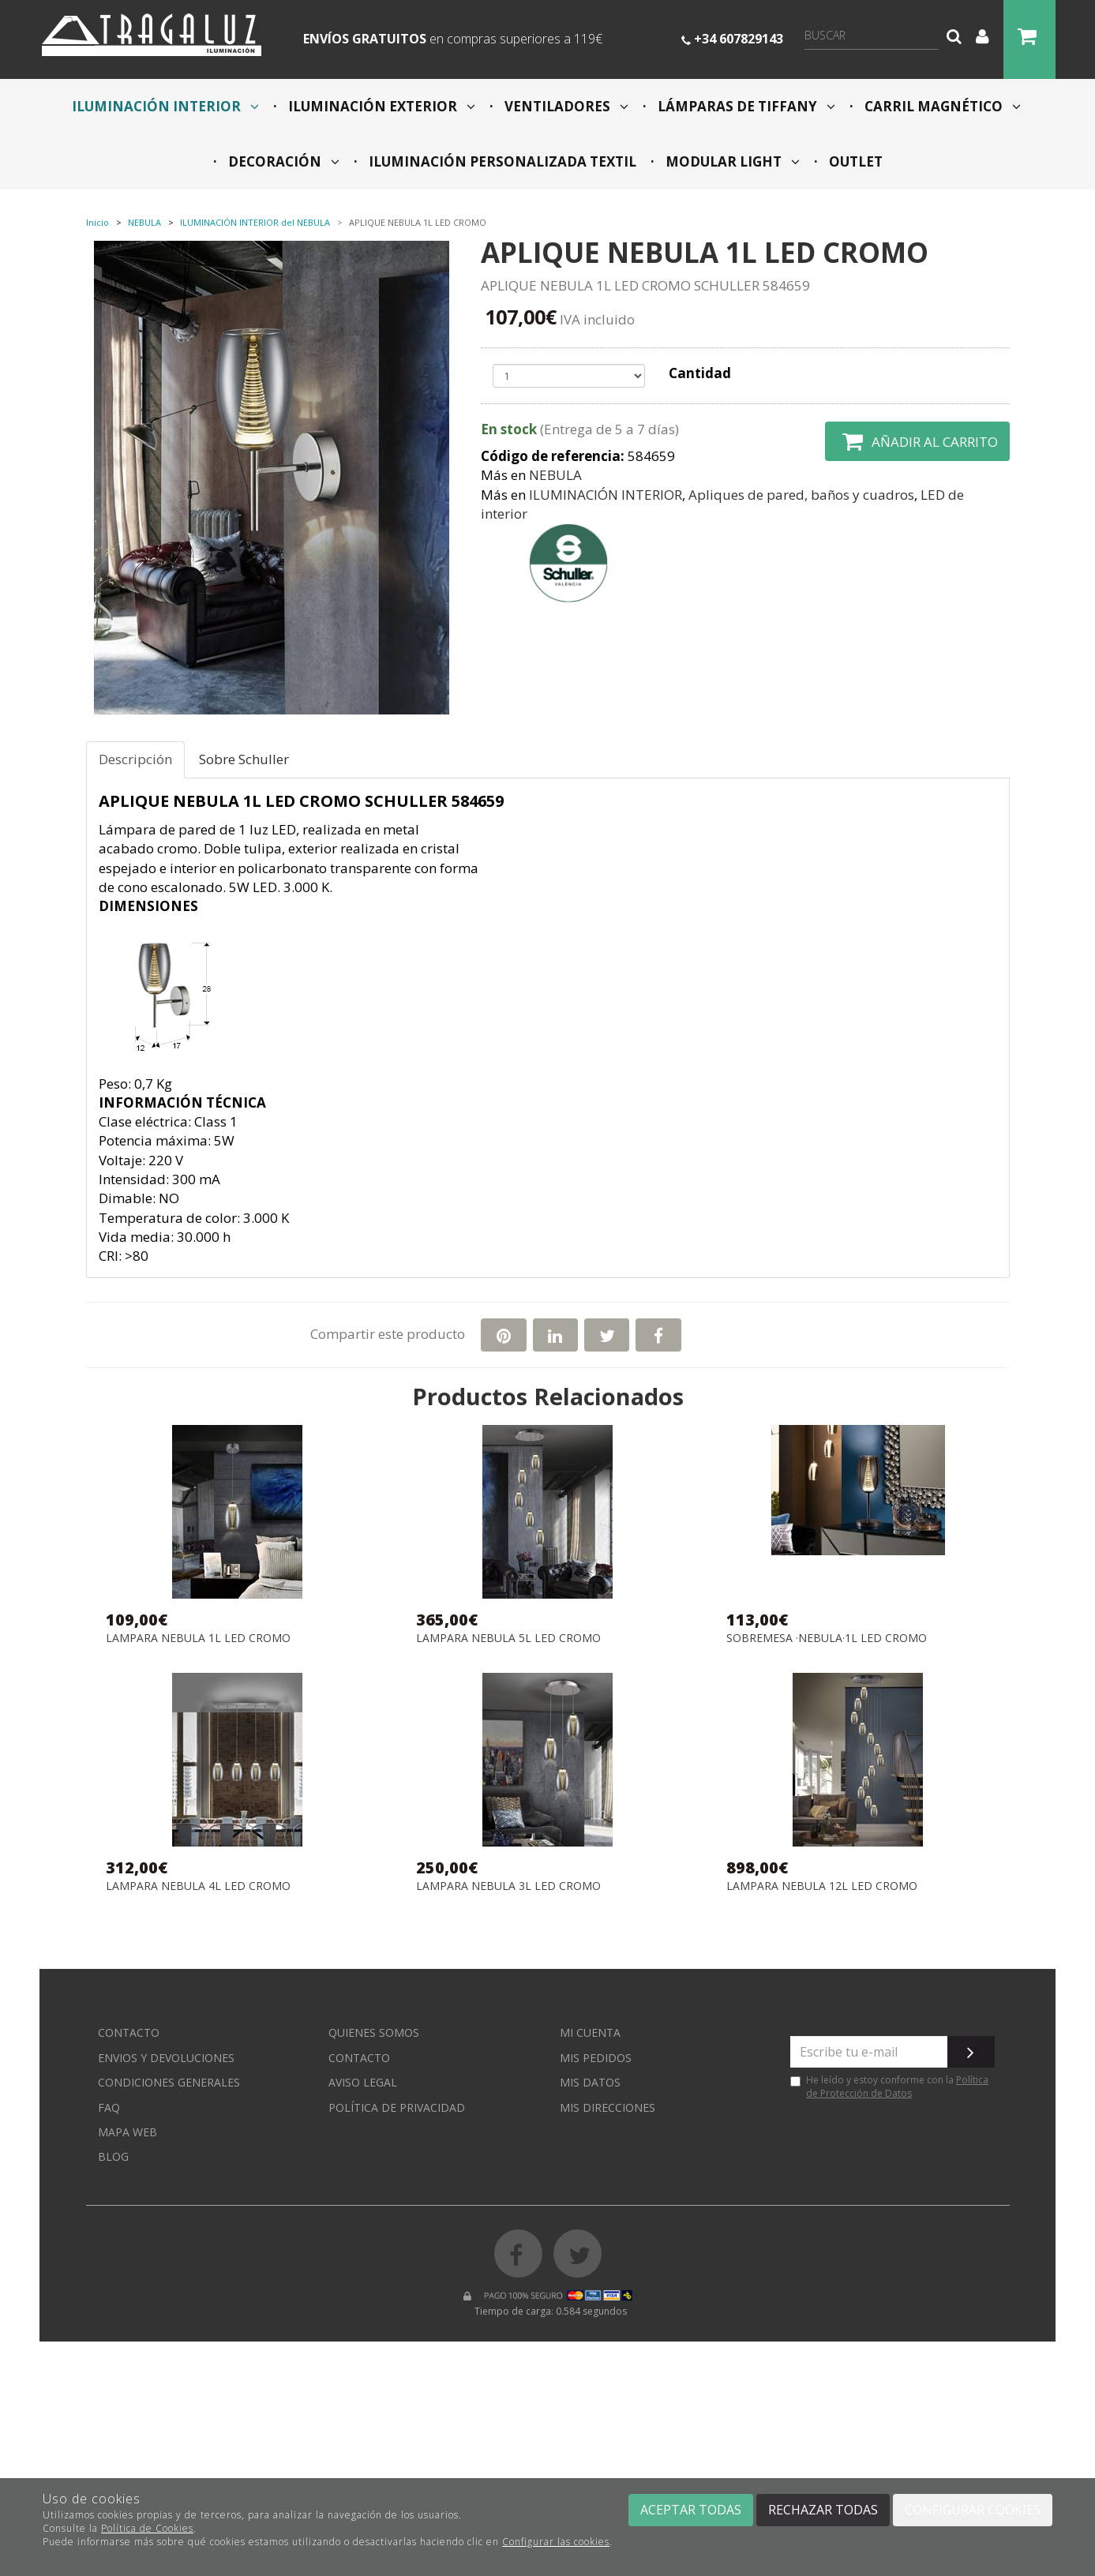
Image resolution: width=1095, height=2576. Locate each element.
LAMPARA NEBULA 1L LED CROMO (198, 1638)
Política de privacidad (396, 2107)
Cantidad (700, 373)
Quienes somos (373, 2032)
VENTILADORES (564, 106)
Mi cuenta (590, 2032)
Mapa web (127, 2131)
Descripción (135, 759)
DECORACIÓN (282, 161)
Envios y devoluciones (166, 2057)
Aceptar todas (690, 2509)
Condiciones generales (169, 2082)
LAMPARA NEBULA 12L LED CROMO (821, 1886)
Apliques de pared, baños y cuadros (801, 495)
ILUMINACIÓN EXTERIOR (380, 106)
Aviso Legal (362, 2082)
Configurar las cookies (555, 2541)
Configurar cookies (973, 2509)
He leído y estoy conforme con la (889, 2086)
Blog (113, 2156)
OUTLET (854, 161)
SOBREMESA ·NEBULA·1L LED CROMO (826, 1638)
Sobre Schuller (244, 759)
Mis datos (590, 2082)
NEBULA (555, 475)
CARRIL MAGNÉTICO (941, 106)
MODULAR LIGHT (731, 161)
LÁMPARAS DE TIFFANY (744, 106)
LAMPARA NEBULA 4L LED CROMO (198, 1886)
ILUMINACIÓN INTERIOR (165, 106)
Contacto (128, 2032)
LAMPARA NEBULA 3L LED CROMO (508, 1886)
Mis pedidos (596, 2057)
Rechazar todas (823, 2509)
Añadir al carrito (917, 441)
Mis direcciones (607, 2107)
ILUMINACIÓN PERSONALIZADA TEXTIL (501, 161)
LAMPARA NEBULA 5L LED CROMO (508, 1638)
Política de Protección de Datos (897, 2086)
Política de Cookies (147, 2528)
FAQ (109, 2107)
